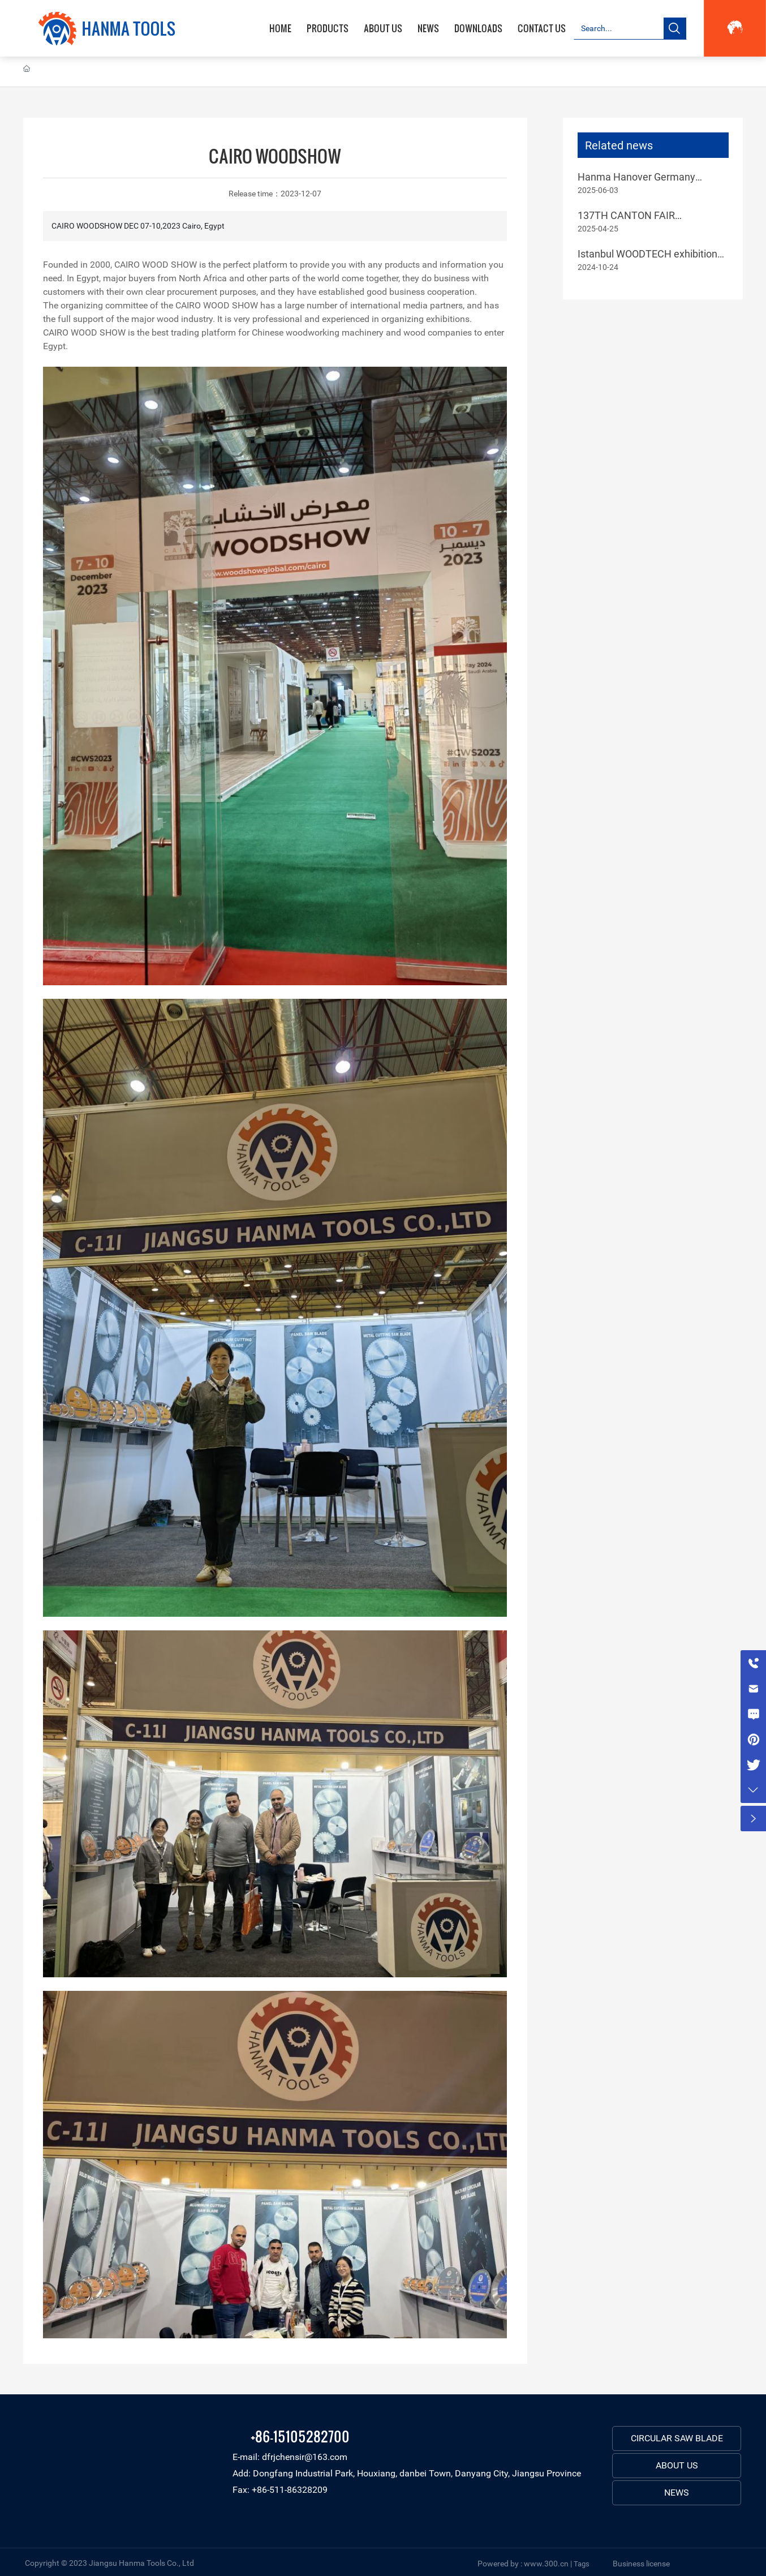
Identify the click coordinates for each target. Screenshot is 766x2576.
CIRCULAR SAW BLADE (677, 2438)
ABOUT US (677, 2465)
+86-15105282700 (300, 2436)
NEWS (676, 2492)
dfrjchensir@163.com (304, 2457)
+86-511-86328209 (290, 2489)
